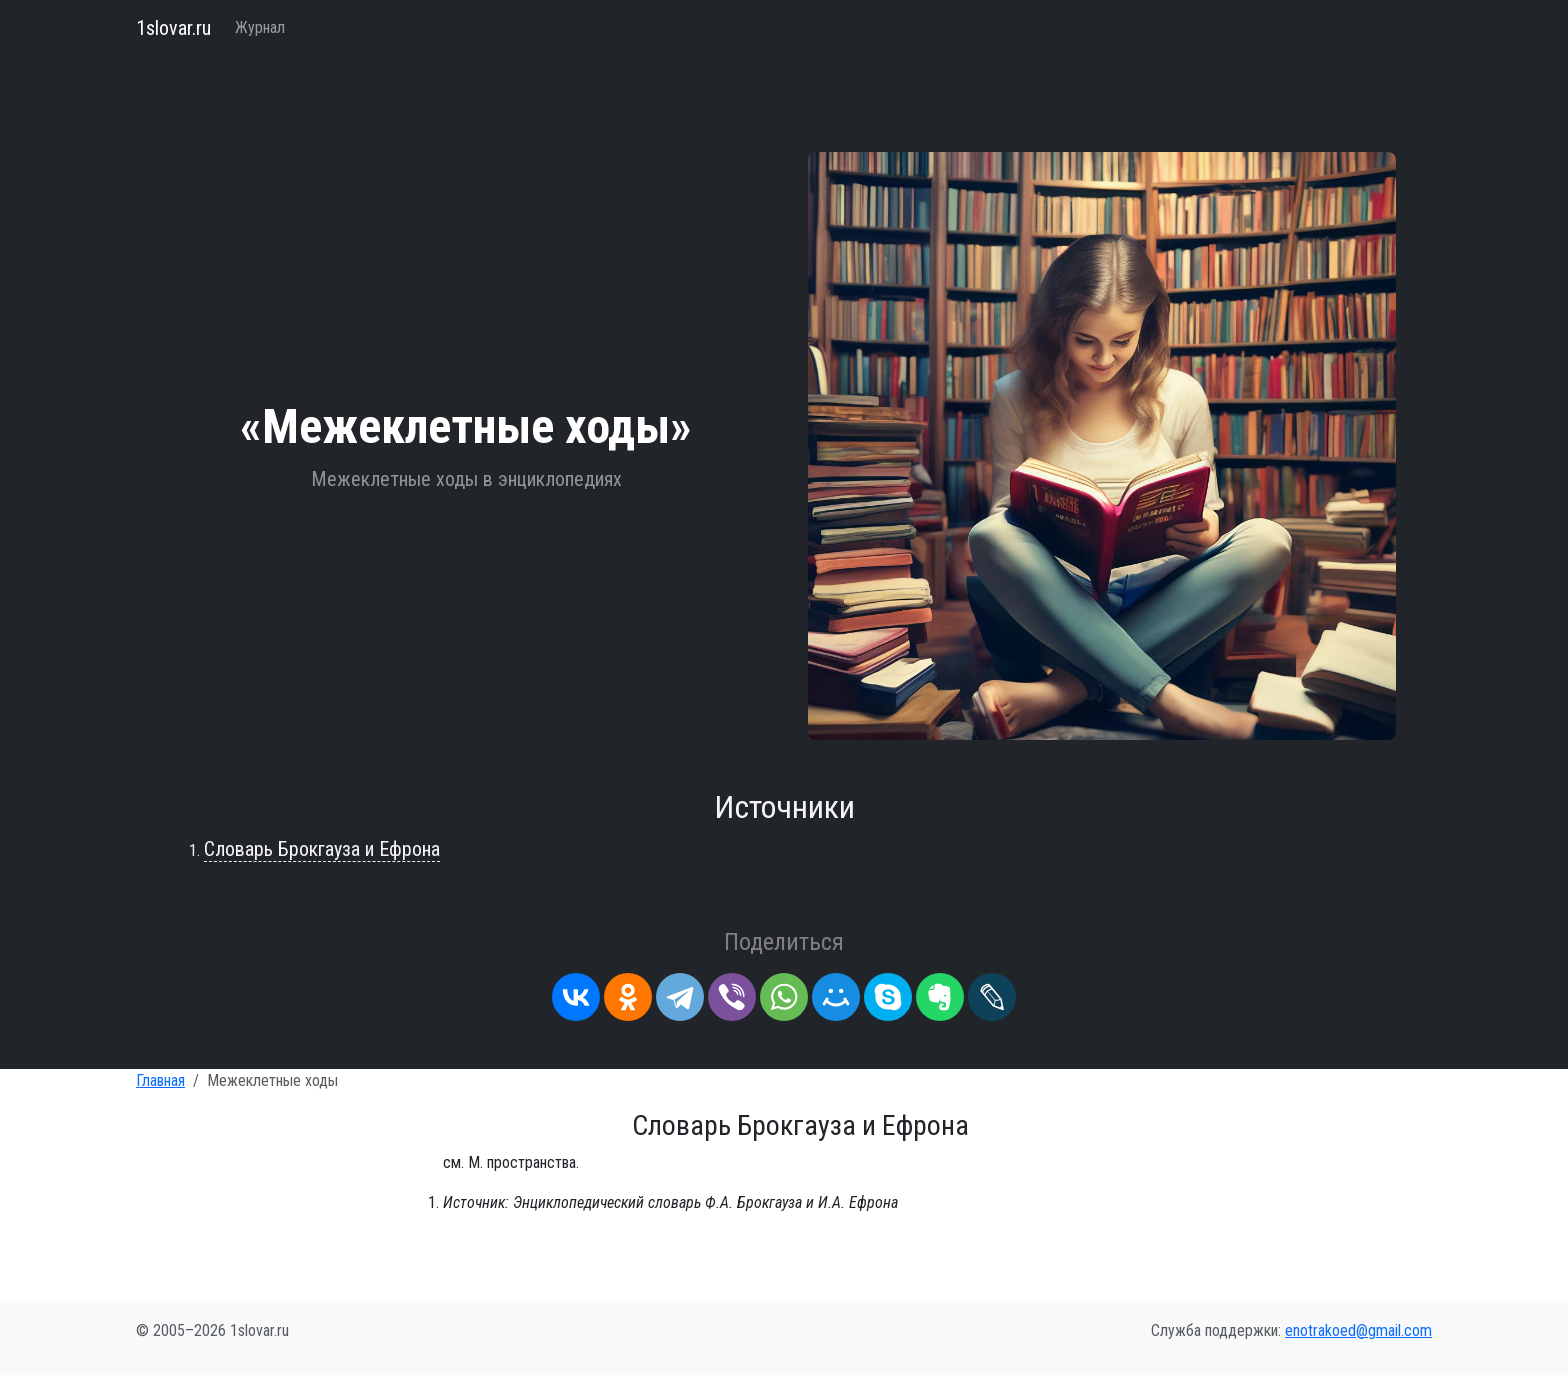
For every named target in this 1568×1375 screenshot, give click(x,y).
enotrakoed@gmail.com (1358, 1330)
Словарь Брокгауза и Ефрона (322, 849)
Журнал (260, 27)
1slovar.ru (173, 28)
